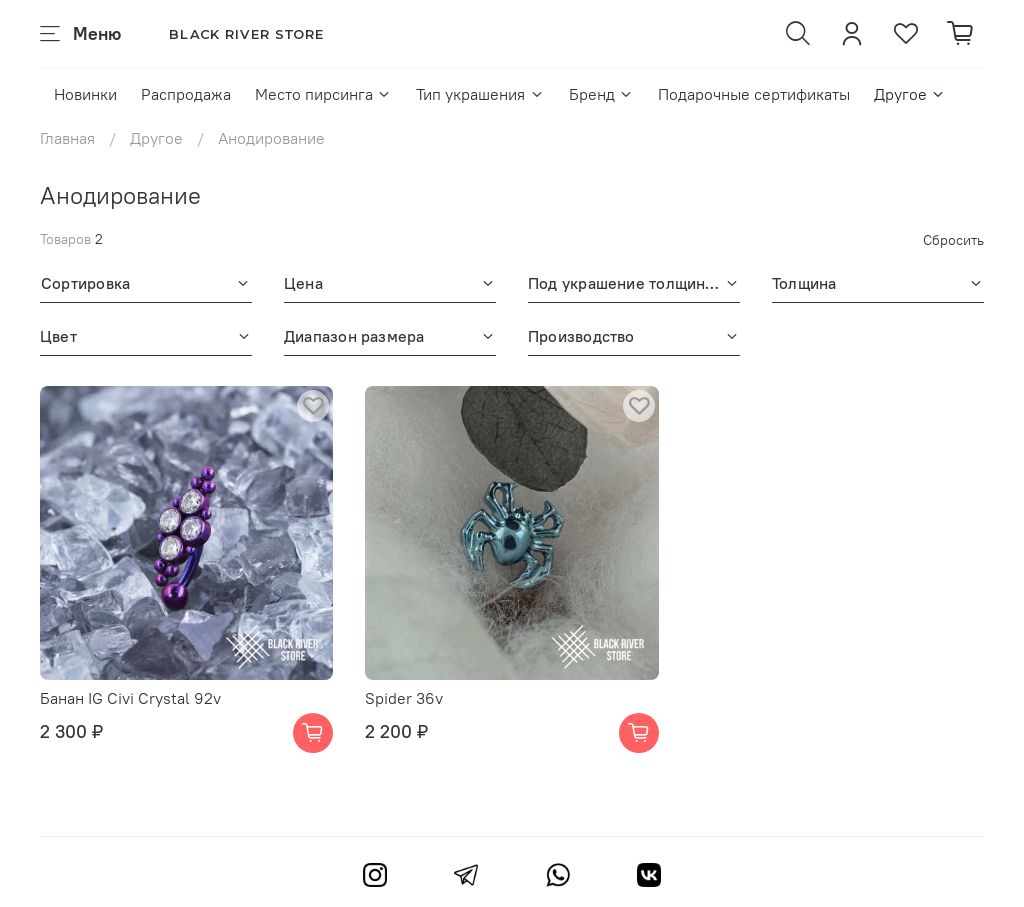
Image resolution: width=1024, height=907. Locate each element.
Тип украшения (480, 94)
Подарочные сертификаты (754, 94)
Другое (910, 94)
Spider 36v (404, 698)
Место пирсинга (323, 94)
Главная (67, 138)
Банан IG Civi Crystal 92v (130, 698)
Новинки (85, 94)
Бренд (601, 94)
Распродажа (186, 94)
